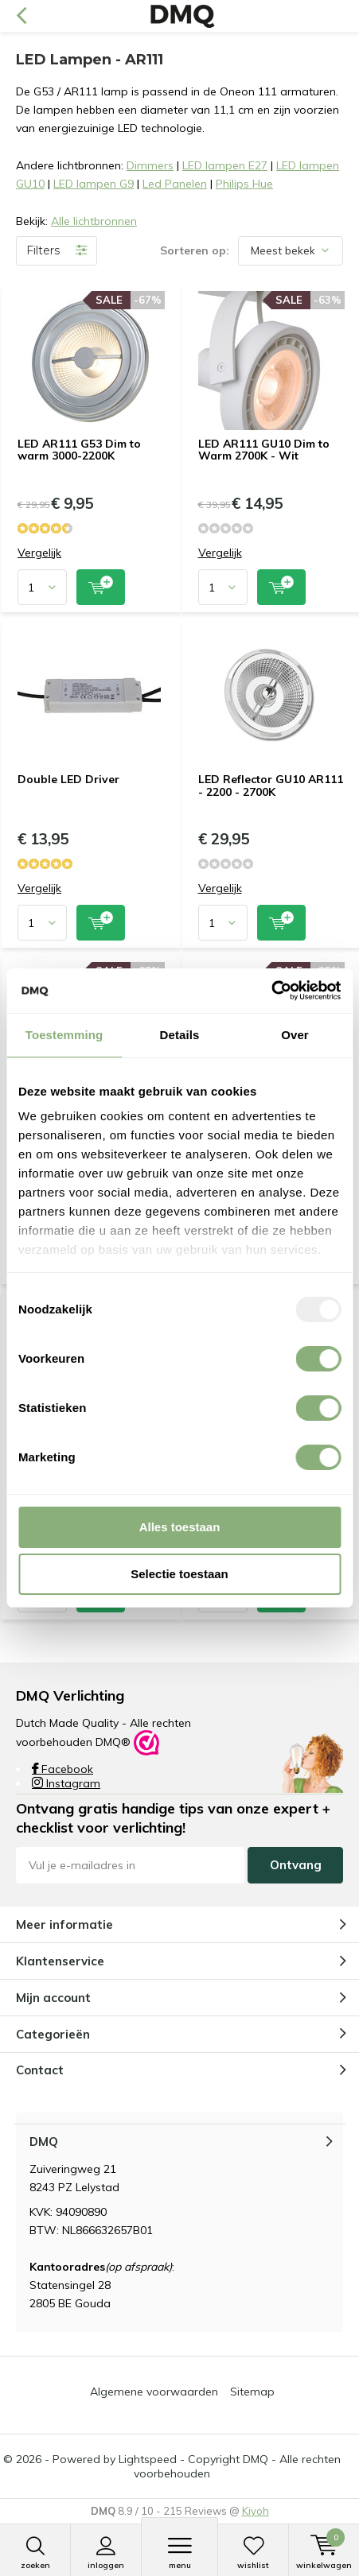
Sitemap (252, 2391)
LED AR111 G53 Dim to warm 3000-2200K (79, 450)
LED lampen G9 (93, 184)
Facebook (62, 1769)
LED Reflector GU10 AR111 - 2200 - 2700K (270, 785)
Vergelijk (39, 553)
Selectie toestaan (179, 1574)
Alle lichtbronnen (94, 221)
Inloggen (106, 2552)
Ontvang (296, 1864)
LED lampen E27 (224, 165)
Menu (179, 2552)
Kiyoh (255, 2510)
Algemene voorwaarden (154, 2391)
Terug (21, 16)
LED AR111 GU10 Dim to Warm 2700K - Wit (264, 450)
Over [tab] (295, 1035)
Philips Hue (244, 184)
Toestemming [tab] (64, 1035)
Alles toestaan (179, 1527)
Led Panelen (174, 184)
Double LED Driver (68, 779)
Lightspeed (148, 2459)
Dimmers (150, 165)
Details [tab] (180, 1035)
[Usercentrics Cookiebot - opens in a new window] (271, 990)
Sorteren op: (194, 250)
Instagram (66, 1783)
